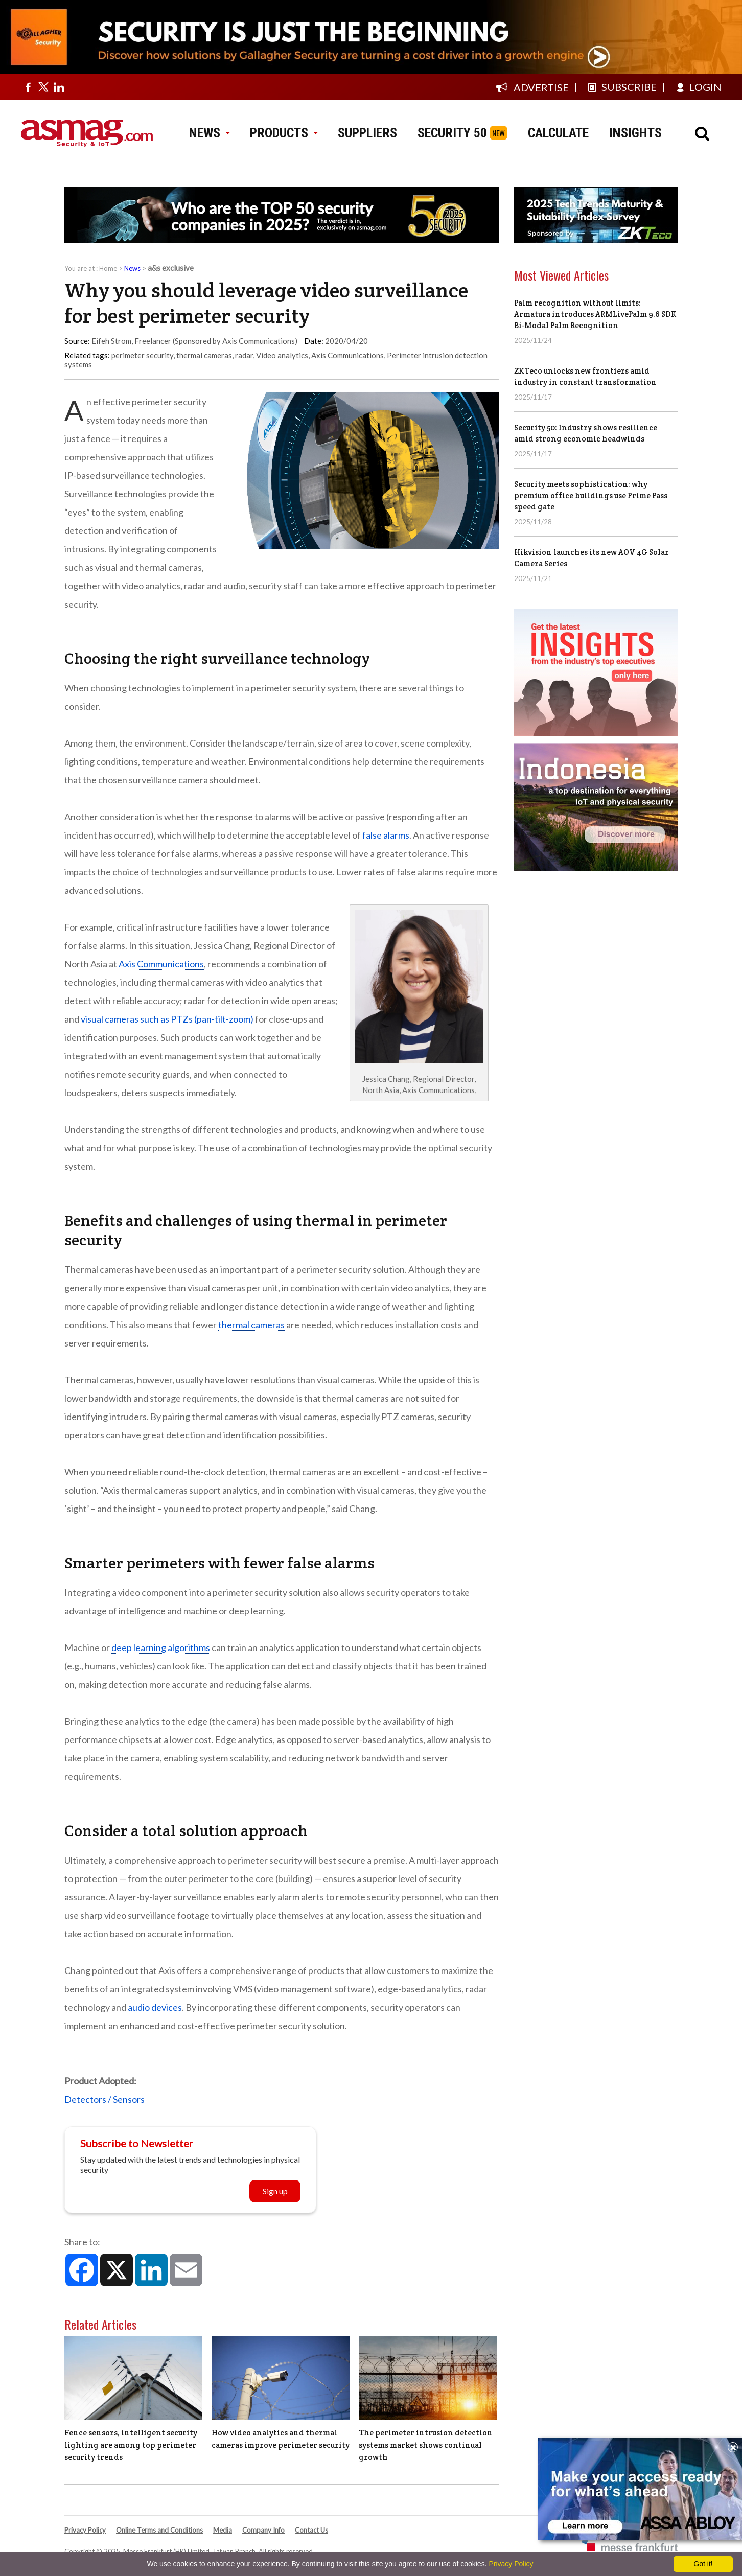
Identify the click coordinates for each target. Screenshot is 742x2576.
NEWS (209, 133)
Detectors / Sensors (104, 2099)
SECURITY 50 (452, 133)
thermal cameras (204, 355)
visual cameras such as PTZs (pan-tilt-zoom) (167, 1019)
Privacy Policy (85, 2530)
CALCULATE (558, 133)
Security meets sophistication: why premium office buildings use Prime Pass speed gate (590, 495)
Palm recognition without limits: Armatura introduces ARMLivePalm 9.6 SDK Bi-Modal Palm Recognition (595, 314)
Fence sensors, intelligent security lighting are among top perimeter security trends (130, 2445)
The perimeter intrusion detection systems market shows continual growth (426, 2445)
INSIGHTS (635, 133)
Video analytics (282, 355)
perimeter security (142, 355)
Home (108, 268)
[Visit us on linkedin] (59, 87)
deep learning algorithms (160, 1647)
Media (222, 2530)
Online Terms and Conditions (159, 2530)
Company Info (263, 2530)
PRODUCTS (283, 133)
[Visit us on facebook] (28, 87)
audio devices (155, 2007)
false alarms (385, 835)
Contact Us (311, 2530)
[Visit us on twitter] (43, 87)
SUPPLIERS (367, 133)
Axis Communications (347, 355)
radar (244, 355)
